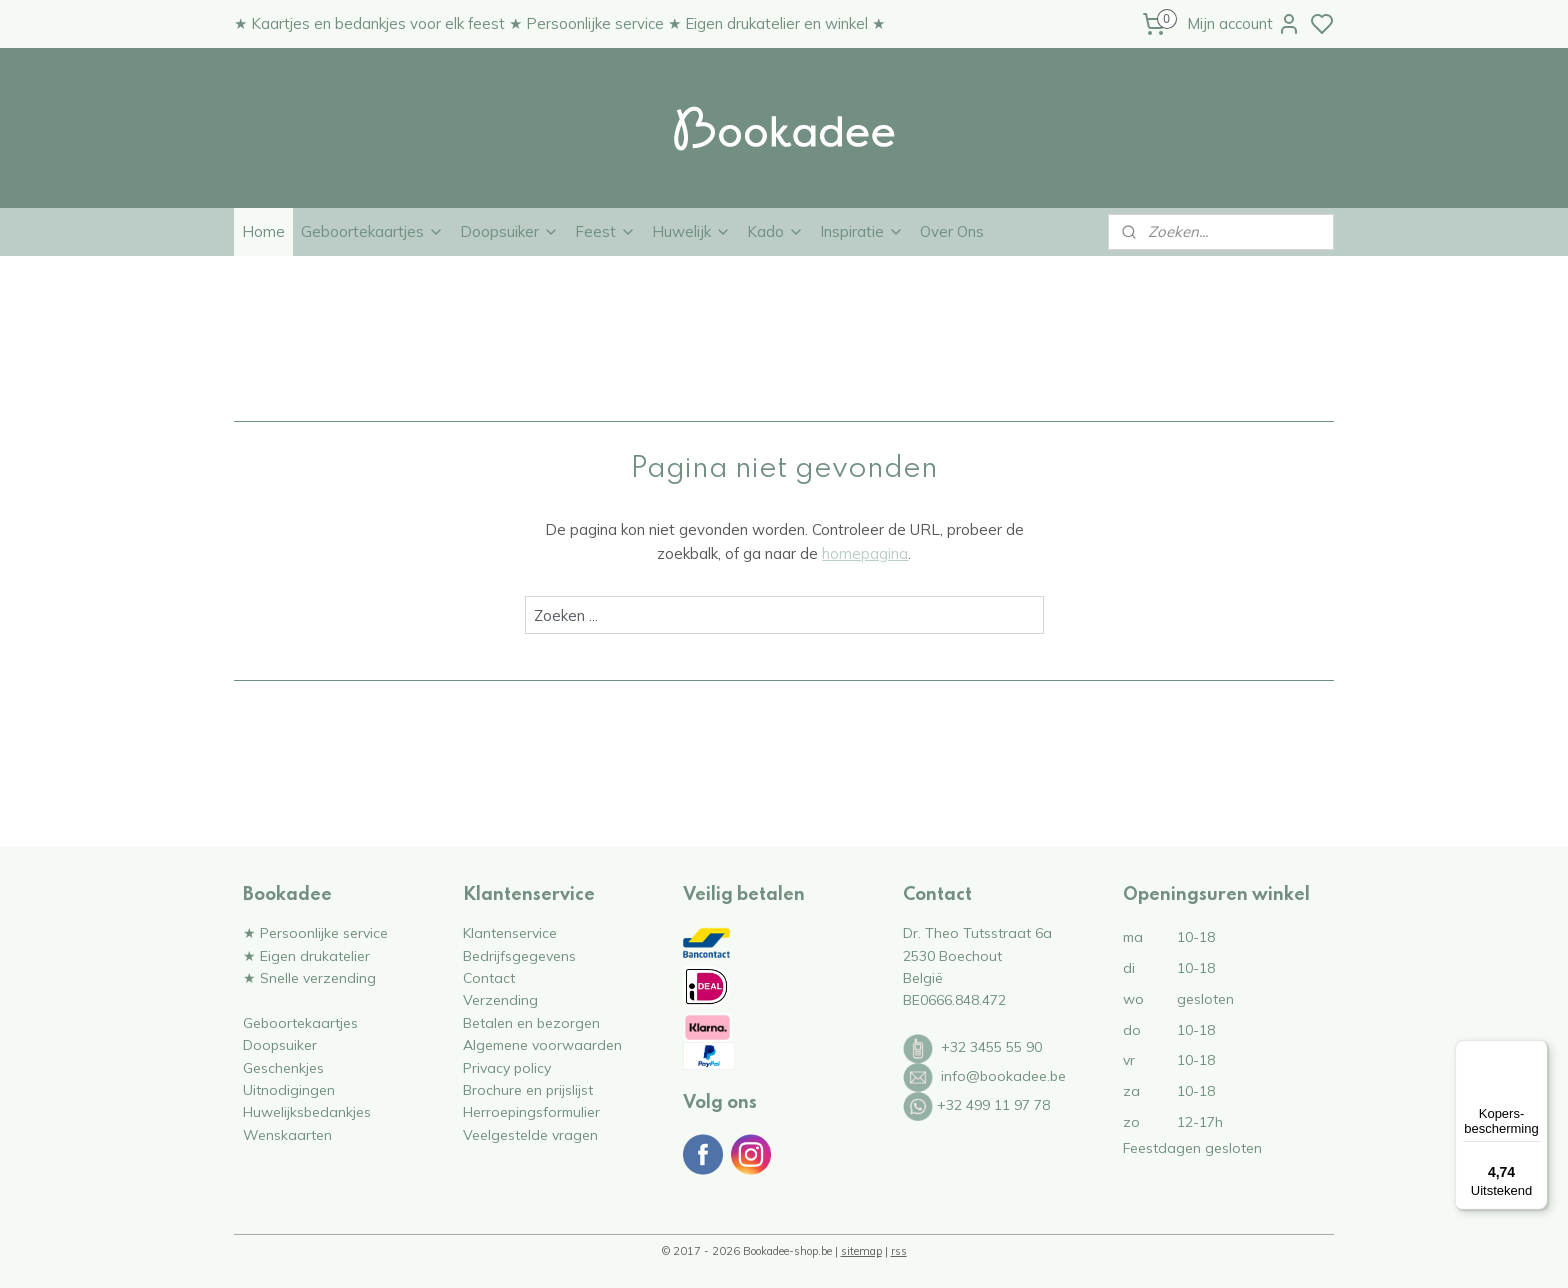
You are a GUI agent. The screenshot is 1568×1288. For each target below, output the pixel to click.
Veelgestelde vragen (530, 1134)
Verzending (500, 999)
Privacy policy (507, 1067)
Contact (489, 977)
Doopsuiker (509, 231)
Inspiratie (862, 231)
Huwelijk (691, 231)
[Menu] (1536, 1052)
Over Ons (952, 231)
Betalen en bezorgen (531, 1022)
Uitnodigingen (289, 1089)
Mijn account (1244, 24)
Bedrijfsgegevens (519, 955)
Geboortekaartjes (372, 231)
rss (899, 1251)
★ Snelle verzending (309, 977)
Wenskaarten (287, 1134)
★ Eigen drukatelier (306, 955)
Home (263, 231)
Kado (775, 231)
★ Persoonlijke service (315, 932)
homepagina (865, 553)
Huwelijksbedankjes (307, 1111)
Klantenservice (510, 932)
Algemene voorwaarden (542, 1044)
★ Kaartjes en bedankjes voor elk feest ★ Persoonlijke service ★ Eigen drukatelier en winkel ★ (559, 23)
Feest (605, 231)
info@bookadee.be (1003, 1075)
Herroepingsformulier (531, 1111)
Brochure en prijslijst (528, 1089)
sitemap (861, 1251)
